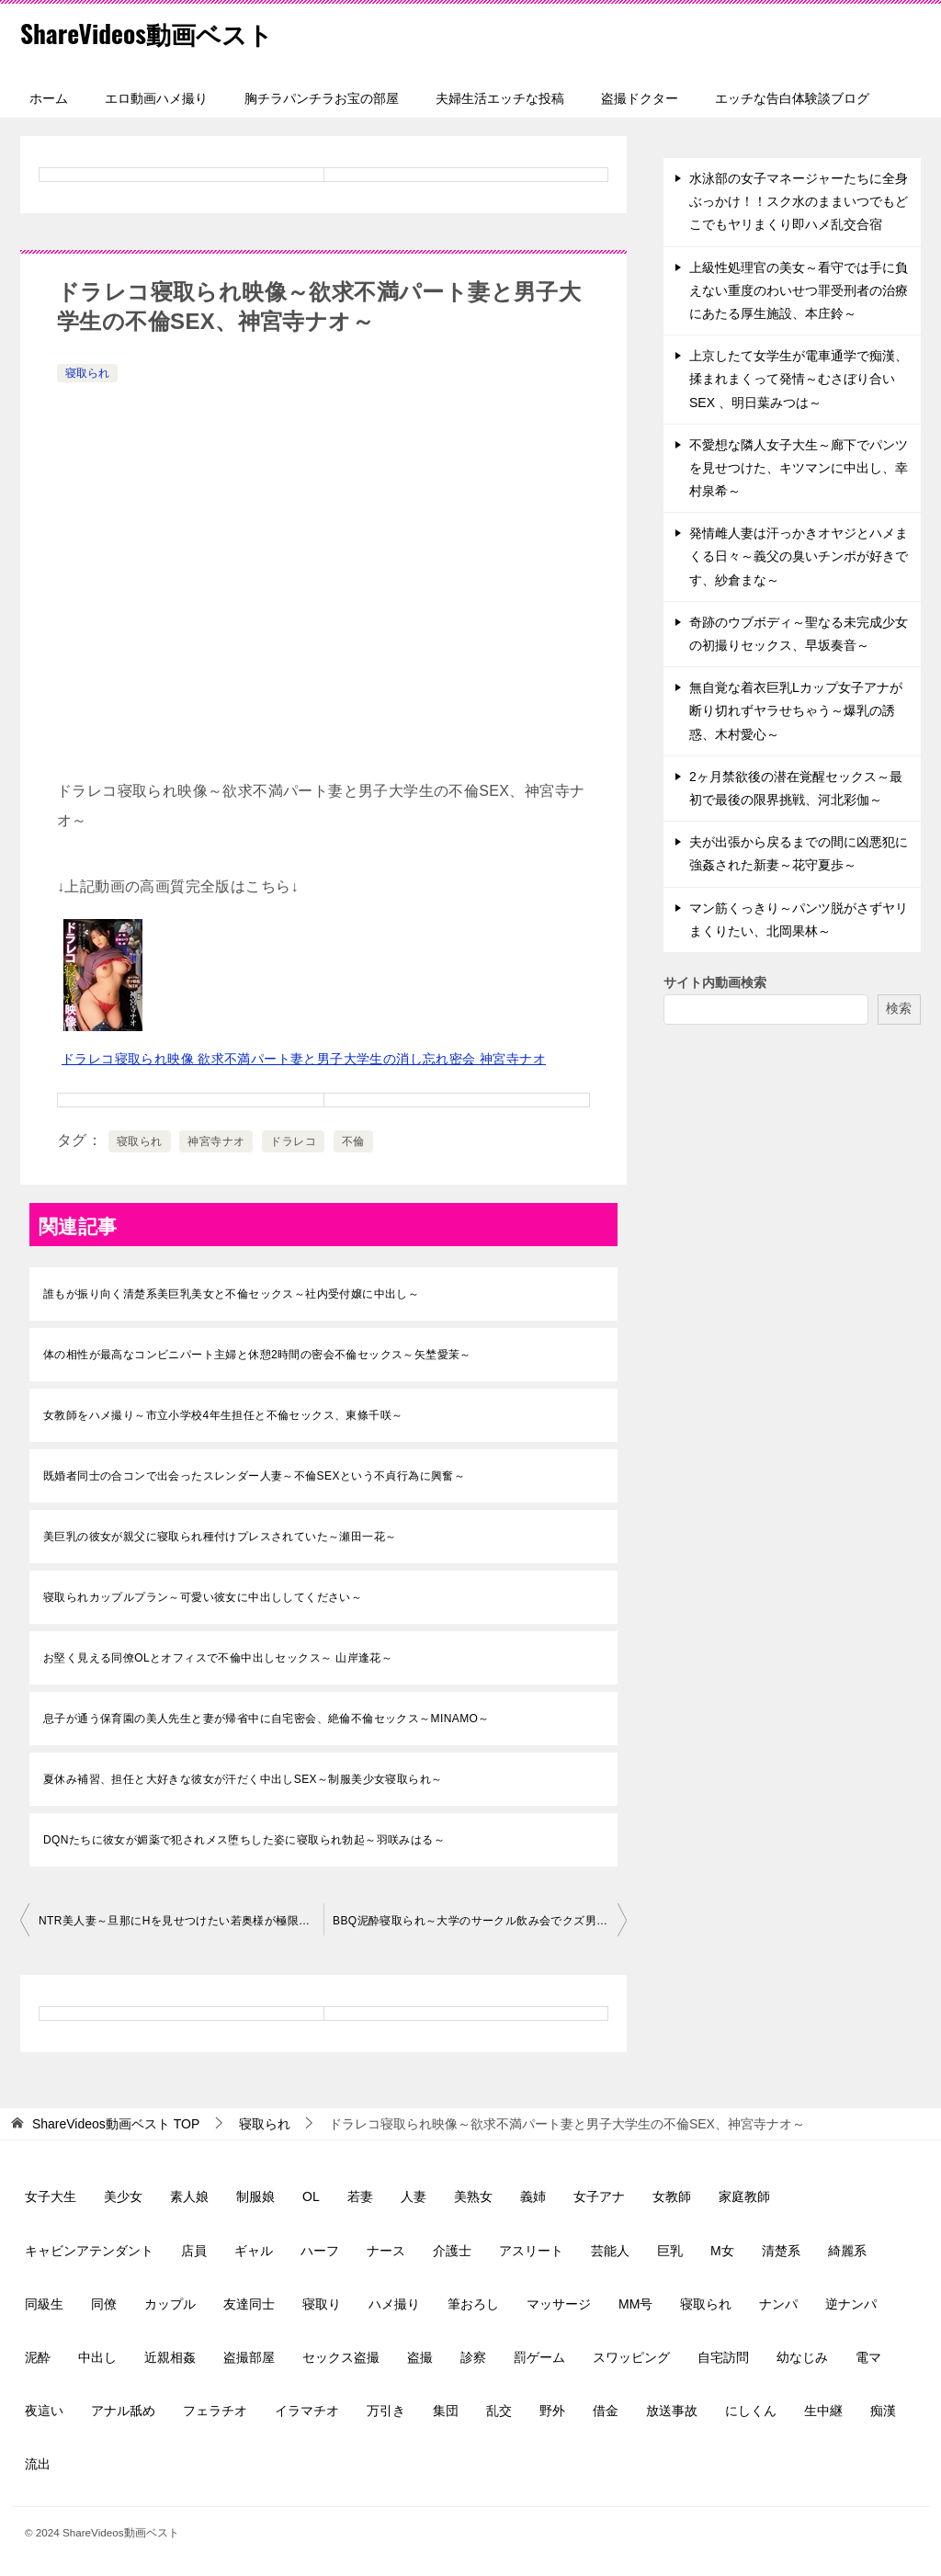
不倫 (353, 1141)
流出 (38, 2464)
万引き (386, 2410)
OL (311, 2196)
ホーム (48, 98)
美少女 (123, 2196)
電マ (868, 2357)
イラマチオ (307, 2410)
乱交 (499, 2410)
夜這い (44, 2410)
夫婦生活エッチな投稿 (500, 98)
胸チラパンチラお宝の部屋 (321, 98)
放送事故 (671, 2410)
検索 (899, 1008)
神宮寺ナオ (215, 1141)
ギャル (253, 2250)
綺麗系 (847, 2250)
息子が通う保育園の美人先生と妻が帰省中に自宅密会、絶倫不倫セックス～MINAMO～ (266, 1718)
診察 (473, 2357)
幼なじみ (802, 2357)
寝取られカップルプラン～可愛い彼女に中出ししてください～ (202, 1597)
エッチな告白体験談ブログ (792, 98)
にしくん (751, 2410)
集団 (446, 2410)
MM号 (635, 2304)
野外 (552, 2410)
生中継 (823, 2410)
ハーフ (319, 2250)
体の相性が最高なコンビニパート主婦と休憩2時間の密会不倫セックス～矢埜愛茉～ (257, 1354)
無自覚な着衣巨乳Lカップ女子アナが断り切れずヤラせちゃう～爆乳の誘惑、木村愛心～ (795, 710)
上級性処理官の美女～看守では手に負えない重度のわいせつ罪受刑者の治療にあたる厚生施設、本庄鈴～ (798, 290)
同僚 (104, 2304)
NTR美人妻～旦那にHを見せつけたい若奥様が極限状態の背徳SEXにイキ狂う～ (181, 1920)
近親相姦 (170, 2357)
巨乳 (670, 2250)
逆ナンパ (851, 2304)
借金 (605, 2410)
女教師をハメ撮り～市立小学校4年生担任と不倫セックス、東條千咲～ (222, 1415)
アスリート (531, 2250)
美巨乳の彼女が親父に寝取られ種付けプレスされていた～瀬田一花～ (219, 1536)
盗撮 (420, 2357)
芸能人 (610, 2250)
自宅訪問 (723, 2357)
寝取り (321, 2304)
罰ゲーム (539, 2357)
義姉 (533, 2196)
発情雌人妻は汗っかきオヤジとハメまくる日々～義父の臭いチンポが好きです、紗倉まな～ (798, 556)
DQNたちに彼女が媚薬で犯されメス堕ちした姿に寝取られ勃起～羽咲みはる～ (244, 1839)
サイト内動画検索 (714, 982)
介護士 (452, 2250)
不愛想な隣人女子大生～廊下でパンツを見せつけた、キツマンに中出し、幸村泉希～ (798, 467)
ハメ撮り (394, 2304)
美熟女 (473, 2196)
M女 (722, 2250)
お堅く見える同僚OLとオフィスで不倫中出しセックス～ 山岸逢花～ (217, 1657)
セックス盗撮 (341, 2357)
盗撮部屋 (249, 2357)
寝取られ (87, 373)
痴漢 (883, 2410)
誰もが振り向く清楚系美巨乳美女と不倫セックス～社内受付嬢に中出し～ (231, 1294)
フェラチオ (215, 2410)
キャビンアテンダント (89, 2250)
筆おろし (473, 2304)
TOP (115, 2123)
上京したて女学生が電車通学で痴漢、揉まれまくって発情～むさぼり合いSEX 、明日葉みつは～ (798, 378)
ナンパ (778, 2304)
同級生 (44, 2304)
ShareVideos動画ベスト (159, 31)
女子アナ (599, 2196)
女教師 (671, 2196)
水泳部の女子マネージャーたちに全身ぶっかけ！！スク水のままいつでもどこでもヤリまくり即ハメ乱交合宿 (798, 201)
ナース (386, 2250)
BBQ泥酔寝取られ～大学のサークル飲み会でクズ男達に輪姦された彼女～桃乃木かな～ (480, 1920)
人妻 (413, 2196)
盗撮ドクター (639, 98)
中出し (97, 2357)
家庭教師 (744, 2196)
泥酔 (38, 2357)
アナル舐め (123, 2410)
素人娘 (189, 2196)
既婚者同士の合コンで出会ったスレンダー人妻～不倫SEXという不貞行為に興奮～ (254, 1476)
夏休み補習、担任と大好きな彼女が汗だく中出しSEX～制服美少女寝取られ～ (242, 1779)
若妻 (360, 2196)
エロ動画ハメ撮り (156, 98)
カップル (170, 2304)
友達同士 (249, 2304)
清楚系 (781, 2250)
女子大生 (50, 2196)
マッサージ (559, 2304)
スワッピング (631, 2357)
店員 (194, 2250)
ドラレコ (293, 1141)
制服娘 (255, 2196)
